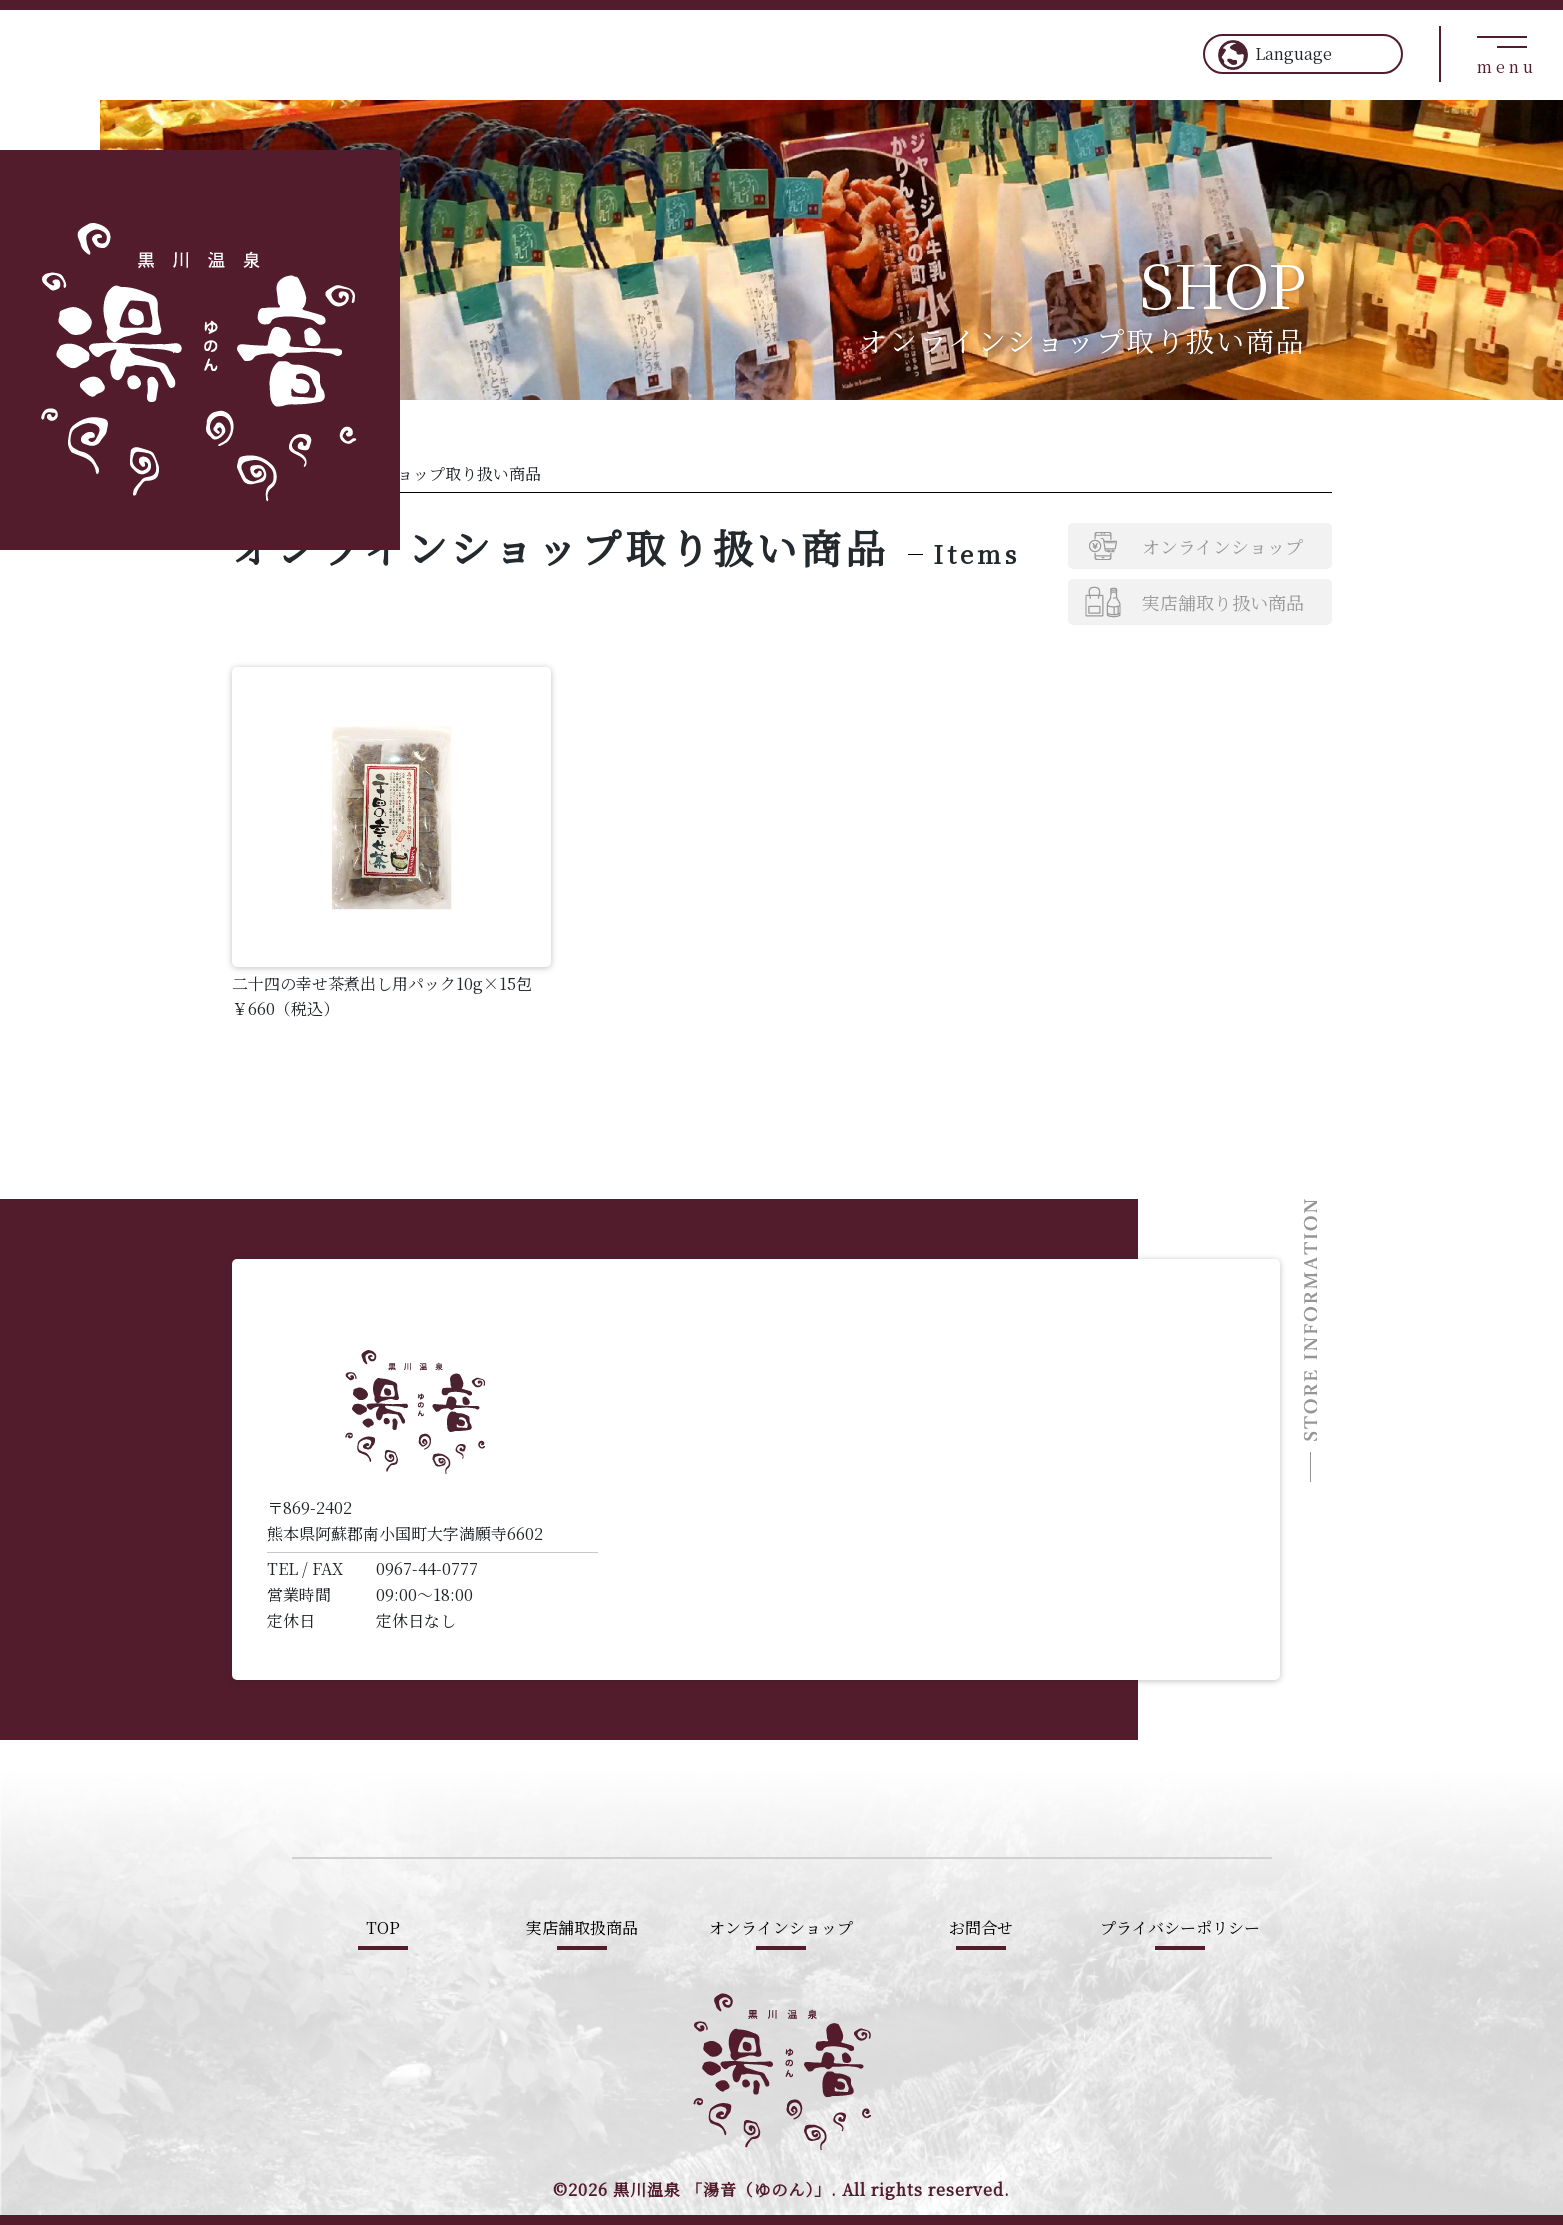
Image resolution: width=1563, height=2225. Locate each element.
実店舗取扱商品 (582, 1927)
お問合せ (981, 1927)
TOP (383, 1927)
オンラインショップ (1222, 546)
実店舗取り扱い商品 (1223, 602)
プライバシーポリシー (1180, 1927)
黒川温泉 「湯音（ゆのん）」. (725, 2189)
